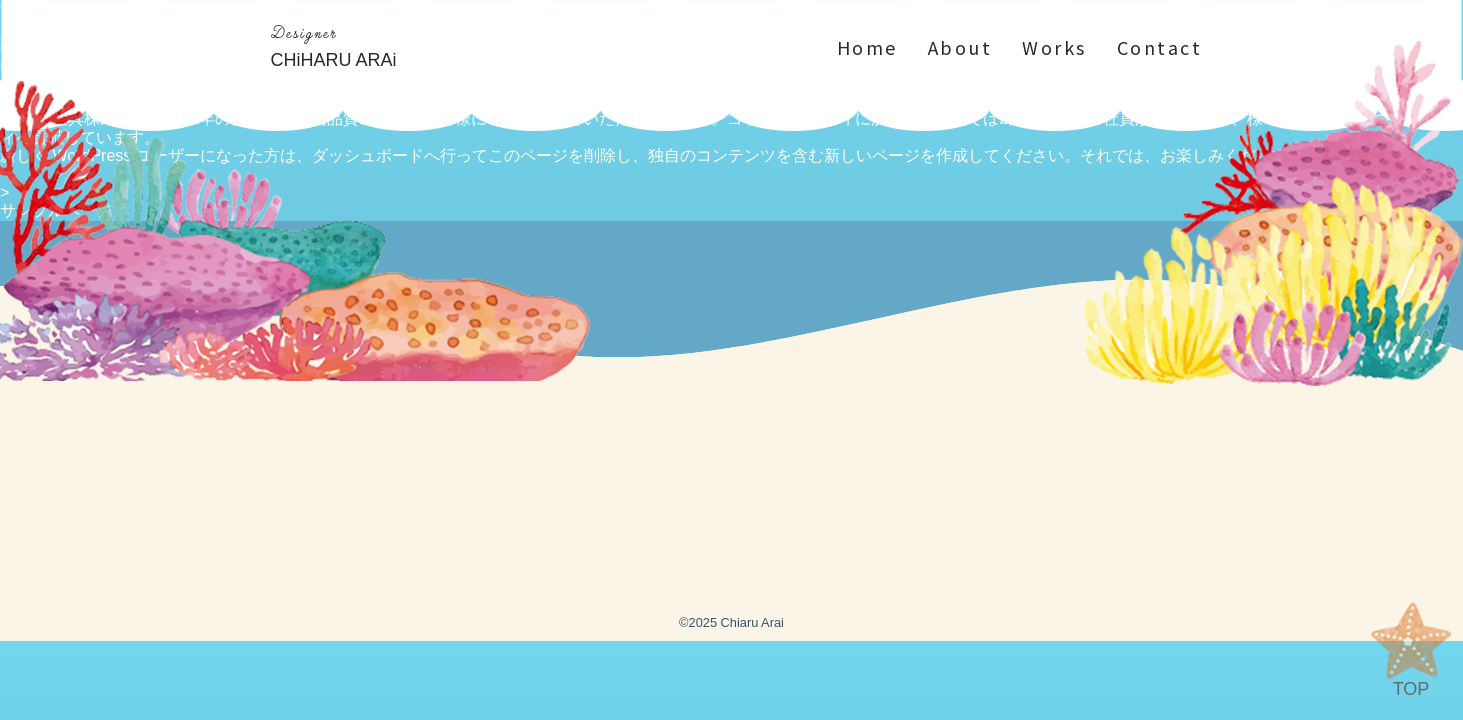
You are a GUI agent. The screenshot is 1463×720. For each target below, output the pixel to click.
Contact (1160, 47)
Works (1054, 47)
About (960, 47)
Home (867, 47)
